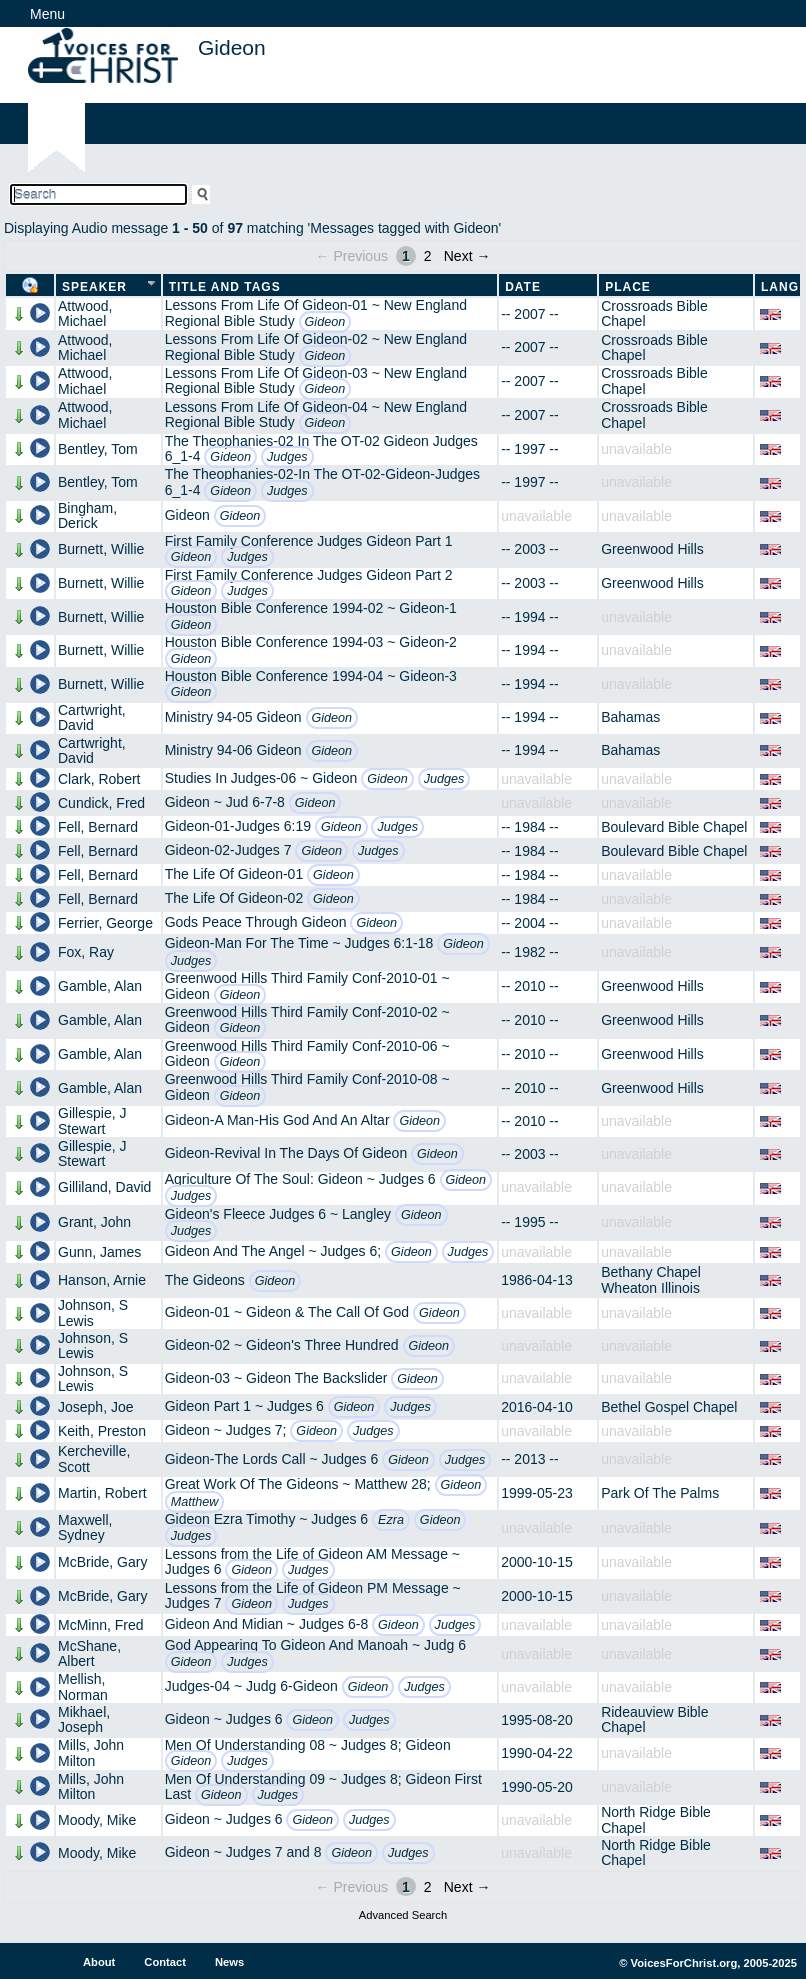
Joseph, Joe (96, 1407)
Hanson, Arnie (102, 1280)
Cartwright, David (92, 717)
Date (523, 287)
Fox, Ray (86, 952)
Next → (467, 256)
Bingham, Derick (87, 515)
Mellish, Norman (83, 1686)
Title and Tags (225, 287)
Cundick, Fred (101, 803)
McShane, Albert (89, 1653)
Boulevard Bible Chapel (674, 827)
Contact (165, 1962)
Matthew (195, 1502)
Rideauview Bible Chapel (654, 1719)
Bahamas (630, 717)
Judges (287, 457)
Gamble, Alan (100, 986)
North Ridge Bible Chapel (656, 1819)
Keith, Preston (102, 1431)
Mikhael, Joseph (84, 1719)
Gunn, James (99, 1252)
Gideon (325, 322)
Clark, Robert (99, 779)
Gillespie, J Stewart (92, 1120)
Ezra (391, 1520)
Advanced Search (403, 1915)
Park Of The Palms (660, 1493)
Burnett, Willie (101, 549)
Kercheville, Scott (94, 1458)
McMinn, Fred (101, 1625)
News (229, 1962)
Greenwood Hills (652, 549)
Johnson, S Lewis (93, 1312)
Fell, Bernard (98, 827)
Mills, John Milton (91, 1752)
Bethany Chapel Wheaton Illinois (651, 1279)
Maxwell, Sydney (85, 1527)
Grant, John (94, 1222)
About (99, 1962)
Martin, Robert (102, 1493)
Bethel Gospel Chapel (669, 1407)
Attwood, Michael (85, 313)
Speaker (94, 287)
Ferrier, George (105, 923)
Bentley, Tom (98, 449)
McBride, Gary (102, 1562)
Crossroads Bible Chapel (654, 313)
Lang (780, 287)
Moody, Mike (97, 1820)
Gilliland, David (104, 1187)
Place (628, 287)
